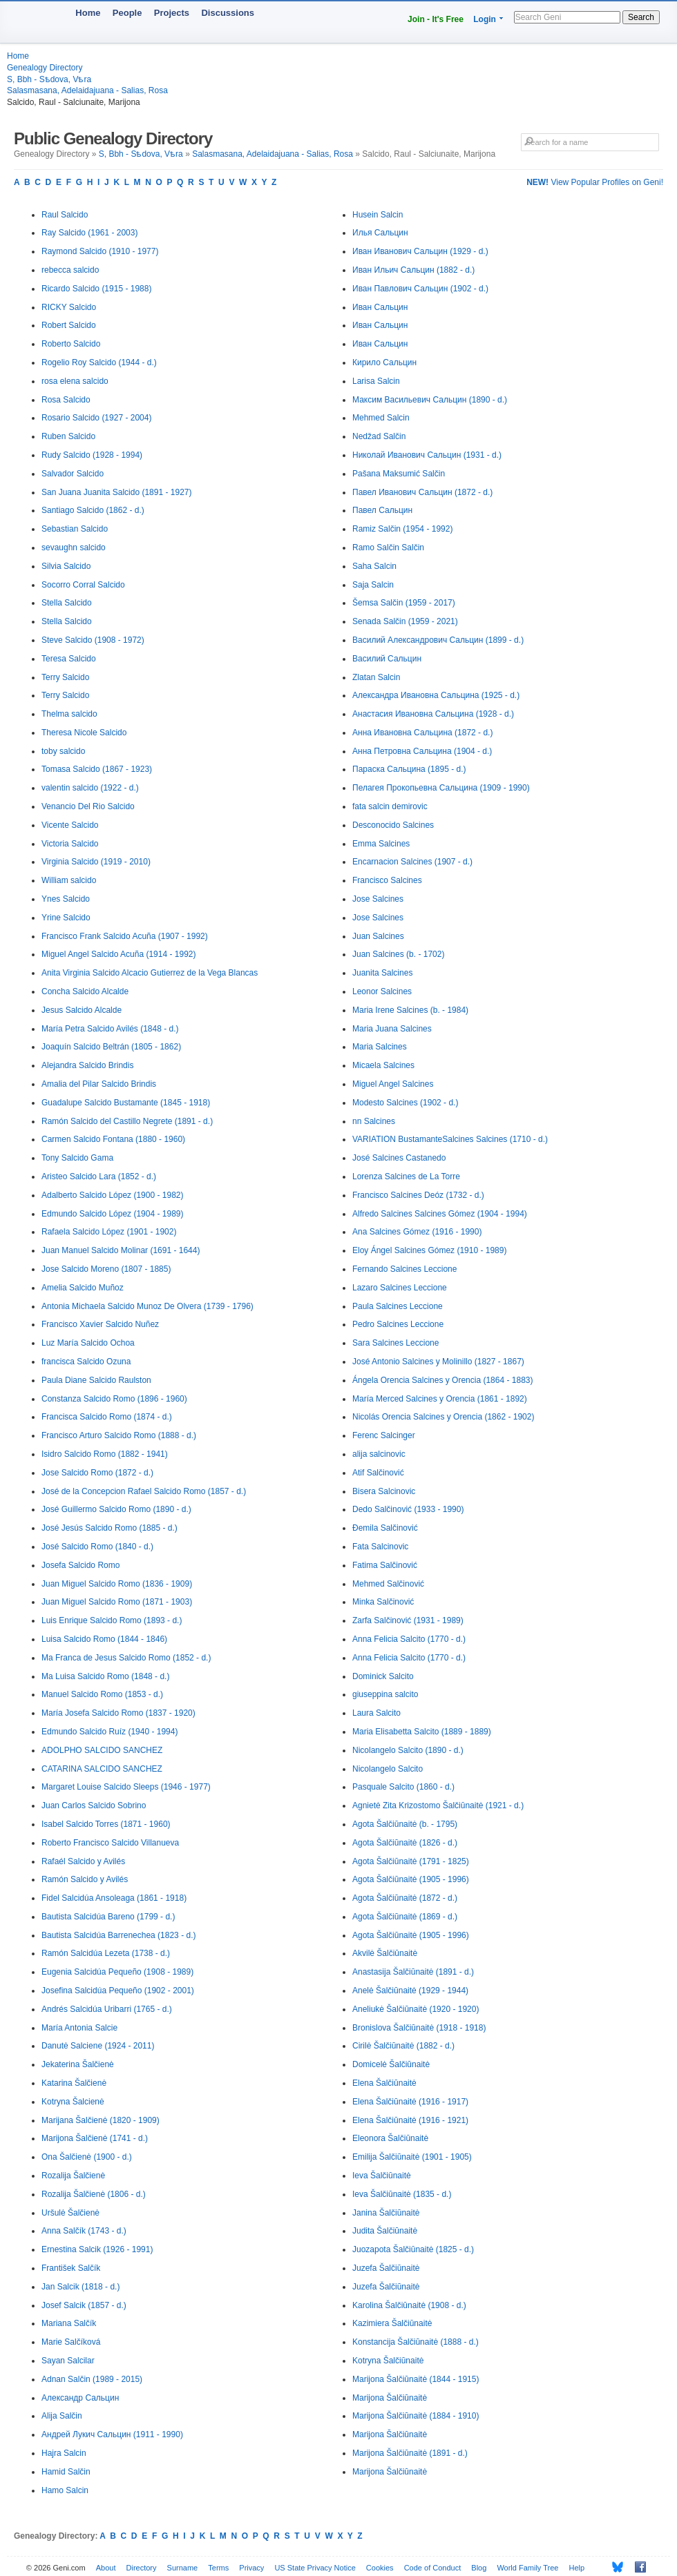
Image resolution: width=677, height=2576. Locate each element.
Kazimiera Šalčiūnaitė (392, 2323)
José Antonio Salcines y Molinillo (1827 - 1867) (438, 1361)
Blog (478, 2568)
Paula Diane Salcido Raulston (96, 1380)
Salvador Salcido (72, 473)
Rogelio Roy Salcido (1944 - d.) (99, 362)
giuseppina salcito (385, 1694)
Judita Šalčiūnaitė (384, 2231)
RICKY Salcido (68, 307)
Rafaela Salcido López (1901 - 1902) (108, 1232)
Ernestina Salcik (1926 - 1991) (97, 2249)
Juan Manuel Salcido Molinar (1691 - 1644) (120, 1250)
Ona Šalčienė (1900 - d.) (86, 2157)
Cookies (380, 2568)
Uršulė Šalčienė (70, 2213)
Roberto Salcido (70, 344)
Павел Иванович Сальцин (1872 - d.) (422, 492)
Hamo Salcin (64, 2490)
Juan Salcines (378, 936)
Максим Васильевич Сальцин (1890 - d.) (429, 400)
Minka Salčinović (383, 1602)
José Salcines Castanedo (399, 1158)
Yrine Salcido (65, 917)
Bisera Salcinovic (383, 1491)
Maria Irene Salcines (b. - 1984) (410, 1010)
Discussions (227, 13)
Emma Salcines (381, 844)
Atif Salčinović (378, 1473)
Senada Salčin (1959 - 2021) (405, 621)
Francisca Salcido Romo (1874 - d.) (106, 1417)
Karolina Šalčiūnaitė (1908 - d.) (409, 2305)
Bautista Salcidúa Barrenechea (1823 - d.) (118, 1935)
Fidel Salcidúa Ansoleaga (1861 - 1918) (114, 1898)
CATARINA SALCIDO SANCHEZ (101, 1769)
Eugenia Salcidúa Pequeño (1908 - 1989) (117, 1972)
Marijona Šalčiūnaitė (389, 2398)
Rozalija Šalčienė (73, 2175)
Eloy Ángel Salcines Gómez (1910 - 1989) (429, 1250)
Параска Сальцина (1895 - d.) (409, 769)
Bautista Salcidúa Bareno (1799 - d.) (108, 1916)
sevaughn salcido (73, 547)
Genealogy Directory (44, 67)
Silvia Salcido (65, 566)
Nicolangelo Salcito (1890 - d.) (408, 1750)
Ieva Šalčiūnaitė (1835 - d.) (401, 2194)
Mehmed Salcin (381, 418)
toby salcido (63, 751)
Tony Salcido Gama (77, 1158)
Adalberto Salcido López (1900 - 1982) (112, 1195)
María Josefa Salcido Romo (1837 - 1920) (118, 1713)
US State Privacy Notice (314, 2568)
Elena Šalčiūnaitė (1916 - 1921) (410, 2120)
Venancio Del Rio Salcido (88, 806)
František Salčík (70, 2268)
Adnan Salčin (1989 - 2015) (91, 2379)
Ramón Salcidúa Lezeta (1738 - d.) (105, 1953)
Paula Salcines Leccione (397, 1306)
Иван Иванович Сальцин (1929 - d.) (420, 251)
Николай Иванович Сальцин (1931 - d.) (427, 455)
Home (87, 13)
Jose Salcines (377, 899)
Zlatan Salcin (376, 677)
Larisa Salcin (376, 381)
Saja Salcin (373, 585)
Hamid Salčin (65, 2472)
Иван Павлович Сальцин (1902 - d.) (420, 288)
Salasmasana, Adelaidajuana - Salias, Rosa (87, 90)
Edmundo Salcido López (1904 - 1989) (112, 1214)
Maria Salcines (379, 1047)
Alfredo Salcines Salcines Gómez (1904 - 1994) (439, 1214)
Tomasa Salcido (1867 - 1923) (96, 769)
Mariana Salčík (68, 2323)
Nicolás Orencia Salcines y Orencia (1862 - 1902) (443, 1417)
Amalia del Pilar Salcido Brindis (98, 1084)
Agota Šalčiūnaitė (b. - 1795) (404, 1824)
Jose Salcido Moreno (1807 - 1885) (106, 1269)
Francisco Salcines (387, 880)
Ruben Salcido (68, 436)
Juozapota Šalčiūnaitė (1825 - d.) (413, 2249)
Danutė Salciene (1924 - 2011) (97, 2046)
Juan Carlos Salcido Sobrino (93, 1805)
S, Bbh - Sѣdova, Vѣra (49, 79)
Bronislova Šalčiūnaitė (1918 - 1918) (419, 2028)
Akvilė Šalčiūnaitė (384, 1953)
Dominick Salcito (383, 1676)
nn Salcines (373, 1121)
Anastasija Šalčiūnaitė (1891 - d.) (413, 1972)
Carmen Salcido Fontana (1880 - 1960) (113, 1139)
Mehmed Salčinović (388, 1584)
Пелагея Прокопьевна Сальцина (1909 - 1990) (441, 788)
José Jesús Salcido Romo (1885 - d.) (109, 1528)
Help (577, 2568)
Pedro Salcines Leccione (398, 1324)
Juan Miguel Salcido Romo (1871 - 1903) (116, 1602)
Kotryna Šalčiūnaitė (387, 2360)
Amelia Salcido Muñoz (82, 1287)
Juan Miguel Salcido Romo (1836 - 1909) (116, 1584)
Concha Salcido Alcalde (84, 991)
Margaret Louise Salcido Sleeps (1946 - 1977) (126, 1787)
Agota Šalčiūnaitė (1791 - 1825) (410, 1861)
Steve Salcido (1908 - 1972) (92, 640)
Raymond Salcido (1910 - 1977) (99, 251)
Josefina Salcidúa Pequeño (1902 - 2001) (117, 1990)
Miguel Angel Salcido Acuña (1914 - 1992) (118, 954)
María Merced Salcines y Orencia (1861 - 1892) (439, 1399)
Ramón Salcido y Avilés (84, 1879)
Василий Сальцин (386, 659)
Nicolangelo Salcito (387, 1769)
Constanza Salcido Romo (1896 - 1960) (114, 1399)
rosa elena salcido (74, 381)
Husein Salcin (377, 215)
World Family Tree (527, 2568)
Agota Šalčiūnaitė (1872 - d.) (404, 1898)
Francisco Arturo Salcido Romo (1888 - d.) (118, 1435)
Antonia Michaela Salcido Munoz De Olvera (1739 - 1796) (147, 1306)
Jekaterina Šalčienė (77, 2064)
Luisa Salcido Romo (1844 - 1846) (104, 1639)
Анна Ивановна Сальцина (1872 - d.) (422, 732)
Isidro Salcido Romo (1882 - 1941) (104, 1454)
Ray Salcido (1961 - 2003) (89, 233)
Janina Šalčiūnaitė (385, 2213)
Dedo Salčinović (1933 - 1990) (408, 1509)
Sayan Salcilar (68, 2360)
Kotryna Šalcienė (72, 2102)
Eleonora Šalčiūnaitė (390, 2138)
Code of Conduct (432, 2568)
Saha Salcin (374, 566)
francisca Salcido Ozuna (86, 1361)
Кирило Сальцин (384, 362)
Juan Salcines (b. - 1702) (398, 954)
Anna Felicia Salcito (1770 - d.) (409, 1639)
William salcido (68, 880)
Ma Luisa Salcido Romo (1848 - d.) (105, 1676)
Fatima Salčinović (384, 1565)
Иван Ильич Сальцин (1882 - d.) (413, 270)
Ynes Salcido (65, 899)
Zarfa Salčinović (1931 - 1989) (408, 1620)
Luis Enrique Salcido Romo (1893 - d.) (111, 1620)
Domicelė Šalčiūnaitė (391, 2064)
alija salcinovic (379, 1454)
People (127, 13)
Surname (182, 2568)
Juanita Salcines (382, 973)
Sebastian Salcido (74, 529)
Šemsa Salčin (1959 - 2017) (403, 603)
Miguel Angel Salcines (392, 1084)
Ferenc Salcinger (383, 1435)
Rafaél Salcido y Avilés (83, 1861)
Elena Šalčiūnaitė (384, 2083)
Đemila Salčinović (385, 1528)
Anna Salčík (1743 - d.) (83, 2231)
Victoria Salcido (70, 844)
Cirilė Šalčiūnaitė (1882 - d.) (403, 2046)
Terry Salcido (65, 677)
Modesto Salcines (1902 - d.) (405, 1102)
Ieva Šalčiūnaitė (381, 2175)
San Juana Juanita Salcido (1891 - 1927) (116, 492)
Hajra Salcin (63, 2453)
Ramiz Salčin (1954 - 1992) (402, 529)
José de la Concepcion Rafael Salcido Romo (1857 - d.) (143, 1491)
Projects (171, 13)
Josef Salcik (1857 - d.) (83, 2305)
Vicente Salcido (70, 825)
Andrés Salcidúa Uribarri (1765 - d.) (106, 2009)
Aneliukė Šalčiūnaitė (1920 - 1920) (415, 2009)
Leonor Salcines (382, 991)
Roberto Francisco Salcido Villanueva (110, 1843)
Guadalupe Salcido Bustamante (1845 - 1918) (125, 1102)
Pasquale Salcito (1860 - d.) (403, 1787)
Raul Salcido (64, 215)
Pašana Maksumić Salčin (398, 473)
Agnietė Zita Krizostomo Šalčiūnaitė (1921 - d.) (438, 1805)
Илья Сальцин (380, 233)
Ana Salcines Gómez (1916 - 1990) (416, 1232)
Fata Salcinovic (380, 1546)
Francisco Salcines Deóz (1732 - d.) (418, 1195)
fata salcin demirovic (390, 806)
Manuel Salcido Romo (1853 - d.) (102, 1694)
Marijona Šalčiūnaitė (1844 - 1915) (415, 2379)
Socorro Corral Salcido (83, 585)
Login (484, 19)
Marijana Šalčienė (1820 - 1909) (100, 2120)
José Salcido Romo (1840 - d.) (97, 1546)
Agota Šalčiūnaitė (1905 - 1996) (410, 1879)
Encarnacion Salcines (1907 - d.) (412, 861)
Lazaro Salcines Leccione (399, 1287)
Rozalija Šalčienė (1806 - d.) (93, 2194)
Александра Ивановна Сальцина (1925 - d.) (435, 695)
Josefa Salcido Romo (80, 1565)
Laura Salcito (376, 1713)
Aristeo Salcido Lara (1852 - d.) (98, 1176)
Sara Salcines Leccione (395, 1343)
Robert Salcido (68, 325)
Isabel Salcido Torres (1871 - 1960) (106, 1824)
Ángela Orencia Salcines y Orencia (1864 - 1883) (442, 1380)
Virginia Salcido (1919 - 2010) (96, 861)
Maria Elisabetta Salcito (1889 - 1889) (421, 1731)
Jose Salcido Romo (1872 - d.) (97, 1473)
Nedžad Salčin (379, 436)
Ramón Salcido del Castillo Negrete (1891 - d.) (127, 1121)
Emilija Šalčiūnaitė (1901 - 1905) (412, 2157)
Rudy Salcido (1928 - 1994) (91, 455)
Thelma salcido (69, 714)
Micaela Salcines (383, 1065)
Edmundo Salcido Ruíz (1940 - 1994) (109, 1731)
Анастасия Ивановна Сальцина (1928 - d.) (433, 714)
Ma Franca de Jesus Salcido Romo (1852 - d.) (126, 1658)
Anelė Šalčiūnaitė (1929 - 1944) (410, 1990)
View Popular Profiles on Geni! (594, 182)
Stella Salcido (66, 603)
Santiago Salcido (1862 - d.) (92, 510)
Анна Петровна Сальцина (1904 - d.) (422, 751)
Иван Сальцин (380, 307)
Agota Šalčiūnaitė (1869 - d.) (404, 1916)
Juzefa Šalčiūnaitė (385, 2268)
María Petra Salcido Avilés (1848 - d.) (110, 1029)
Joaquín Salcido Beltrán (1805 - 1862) (111, 1047)
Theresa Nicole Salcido (83, 732)
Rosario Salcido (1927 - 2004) (96, 418)
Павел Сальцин (382, 510)
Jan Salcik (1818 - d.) (80, 2287)
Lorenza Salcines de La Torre (406, 1176)
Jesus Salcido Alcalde (81, 1010)
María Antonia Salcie (79, 2028)
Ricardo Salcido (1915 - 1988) (96, 288)
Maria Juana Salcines (392, 1029)
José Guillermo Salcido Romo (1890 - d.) (116, 1509)
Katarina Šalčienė (73, 2083)
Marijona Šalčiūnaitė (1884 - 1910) (415, 2416)
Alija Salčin (61, 2416)
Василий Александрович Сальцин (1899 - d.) (438, 640)
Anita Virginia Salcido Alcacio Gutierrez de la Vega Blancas (149, 973)
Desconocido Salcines (393, 825)
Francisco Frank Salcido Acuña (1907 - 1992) (124, 936)
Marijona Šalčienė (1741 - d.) (94, 2138)
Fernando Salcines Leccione (404, 1269)
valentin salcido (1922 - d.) (90, 788)
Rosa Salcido (65, 400)
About (106, 2568)
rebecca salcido (70, 270)
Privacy (251, 2568)
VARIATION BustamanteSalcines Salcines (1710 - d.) (450, 1139)
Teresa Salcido (68, 659)
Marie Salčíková (70, 2342)
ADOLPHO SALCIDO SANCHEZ (101, 1750)
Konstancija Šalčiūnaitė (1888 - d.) (415, 2342)
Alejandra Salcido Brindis (87, 1065)
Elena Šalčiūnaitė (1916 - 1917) (410, 2102)
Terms (218, 2568)
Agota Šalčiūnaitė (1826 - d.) (404, 1843)
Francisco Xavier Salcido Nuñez (100, 1324)
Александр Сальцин (80, 2398)
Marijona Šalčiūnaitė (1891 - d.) (410, 2453)
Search (641, 17)
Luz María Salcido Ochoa (88, 1343)
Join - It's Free (436, 19)
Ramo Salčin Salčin (388, 547)
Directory (141, 2568)
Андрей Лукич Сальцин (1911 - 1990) (112, 2434)
